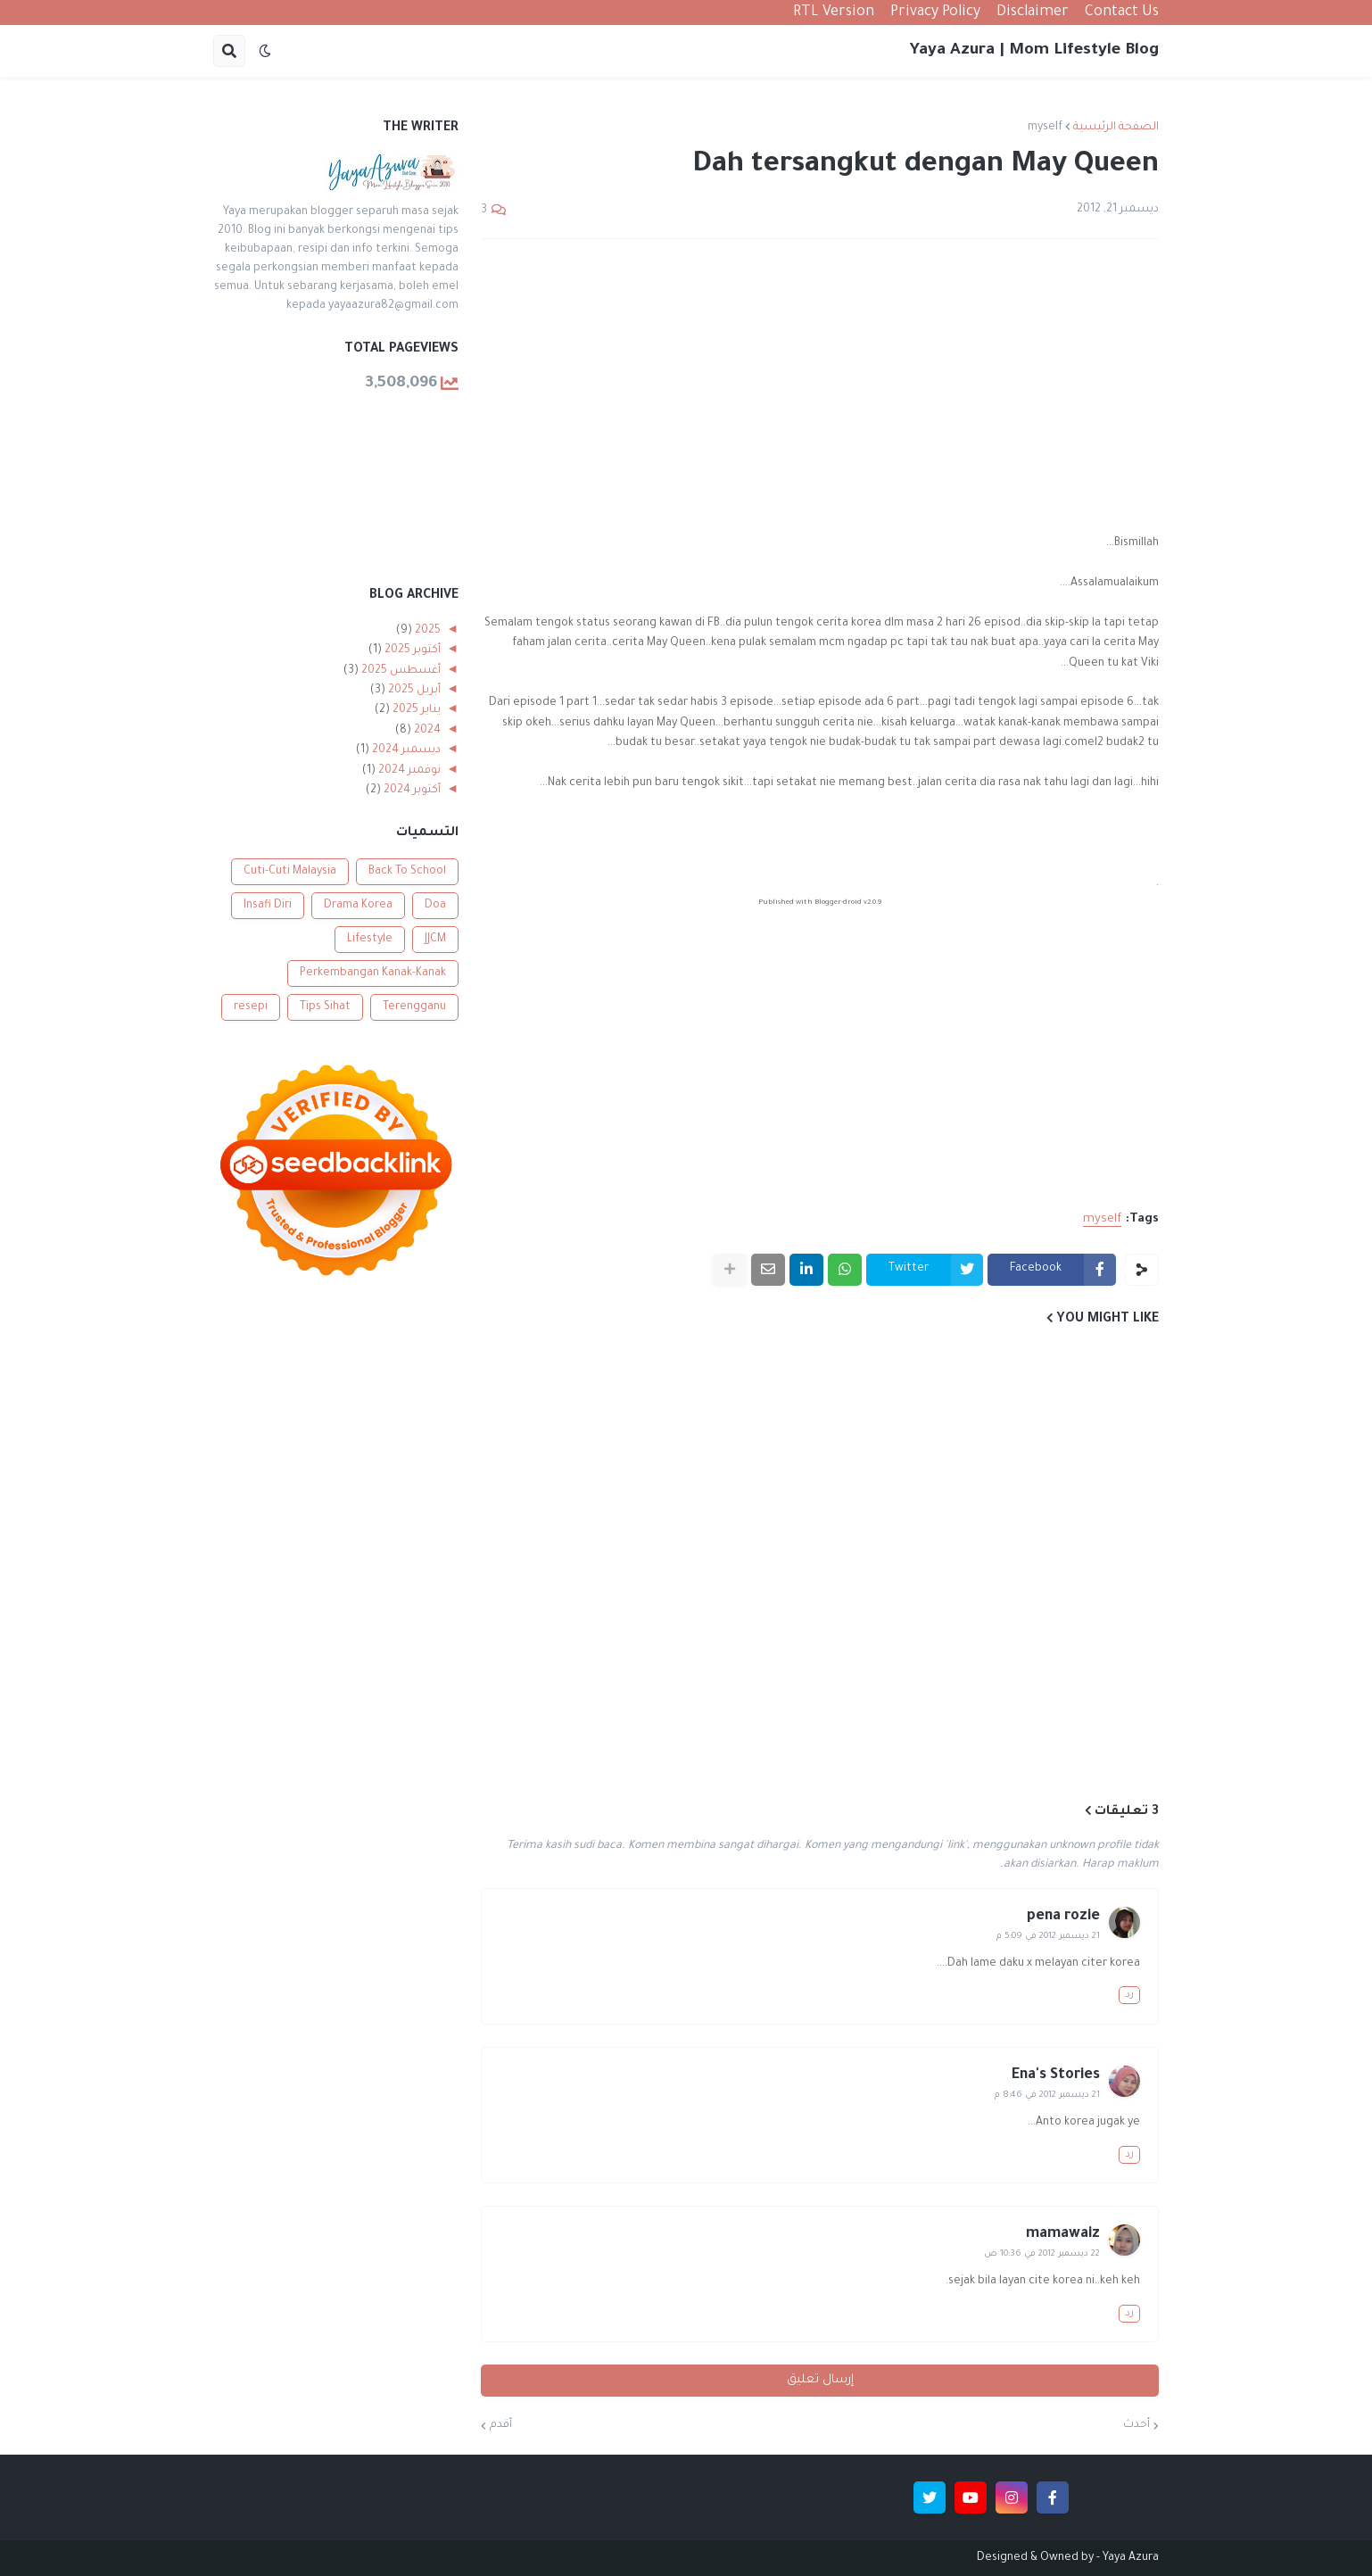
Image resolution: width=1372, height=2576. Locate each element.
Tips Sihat (325, 1007)
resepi (251, 1007)
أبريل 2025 (413, 690)
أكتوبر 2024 (411, 790)
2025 (426, 631)
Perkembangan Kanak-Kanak (373, 973)
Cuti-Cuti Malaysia (290, 872)
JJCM (435, 939)
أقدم (501, 2425)
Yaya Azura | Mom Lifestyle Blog (1034, 51)
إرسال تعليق (820, 2380)
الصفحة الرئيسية (1116, 127)
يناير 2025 (415, 710)
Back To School (407, 872)
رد (1129, 1995)
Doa (435, 905)
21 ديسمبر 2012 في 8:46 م (1047, 2095)
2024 (426, 731)
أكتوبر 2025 (411, 650)
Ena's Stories (1056, 2075)
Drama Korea (358, 905)
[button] (265, 51)
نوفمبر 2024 (408, 771)
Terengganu (414, 1007)
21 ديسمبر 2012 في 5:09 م (1048, 1937)
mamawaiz (1063, 2234)
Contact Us (1122, 12)
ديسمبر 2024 (405, 750)
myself (1045, 127)
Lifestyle (370, 939)
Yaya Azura (1131, 2558)
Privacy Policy (935, 12)
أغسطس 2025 (400, 671)
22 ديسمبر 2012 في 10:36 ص (1042, 2254)
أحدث (1136, 2425)
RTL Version (833, 12)
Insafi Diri (268, 905)
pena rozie (1063, 1917)
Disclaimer (1032, 12)
